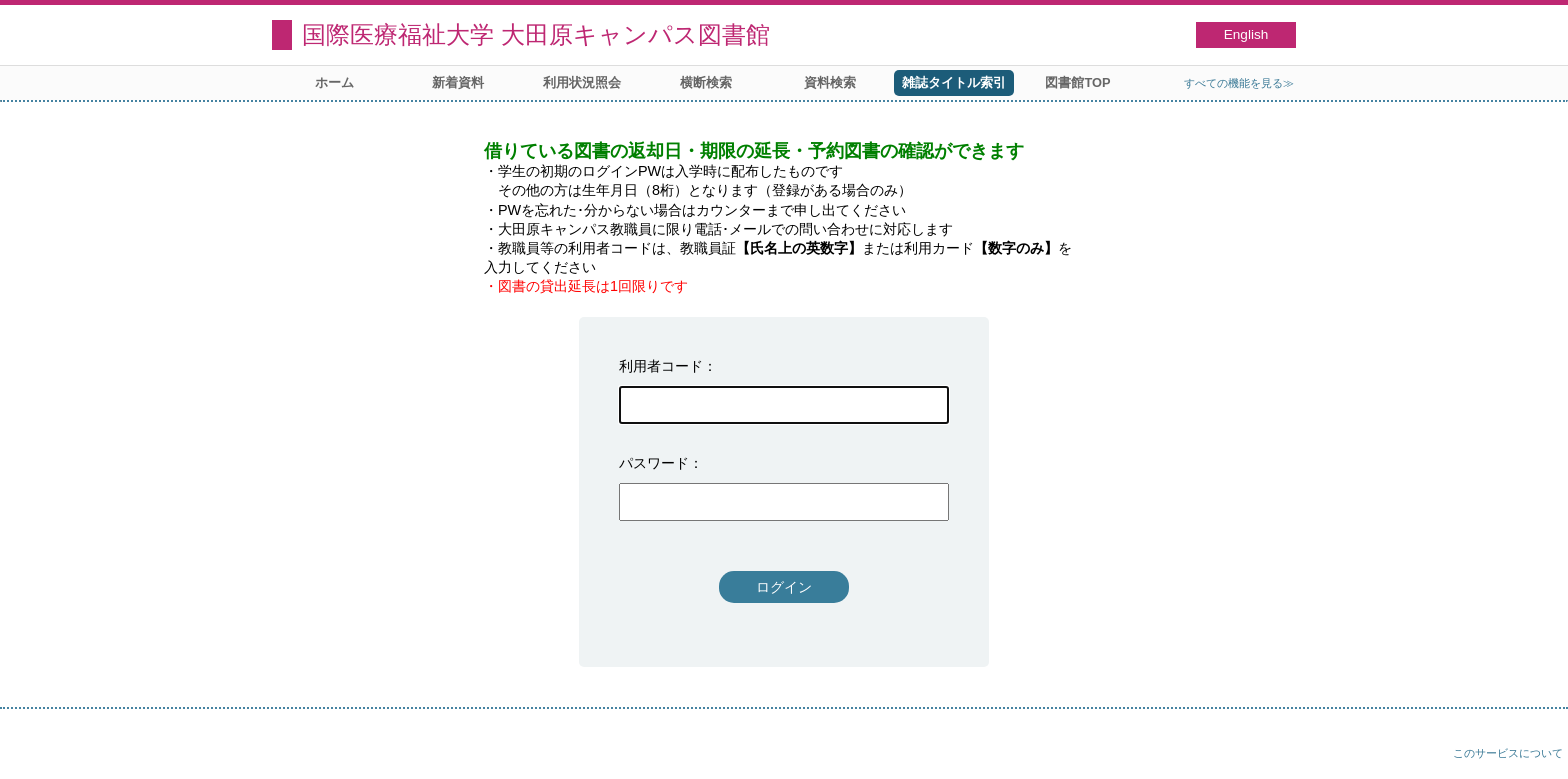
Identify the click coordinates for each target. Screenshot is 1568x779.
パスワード (654, 463)
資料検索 (830, 82)
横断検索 (706, 82)
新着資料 (458, 82)
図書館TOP (1077, 82)
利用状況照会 (582, 82)
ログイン (784, 587)
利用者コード (661, 366)
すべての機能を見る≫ (1239, 83)
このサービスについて (1508, 753)
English (1246, 34)
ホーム (334, 82)
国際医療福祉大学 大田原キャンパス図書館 (536, 34)
